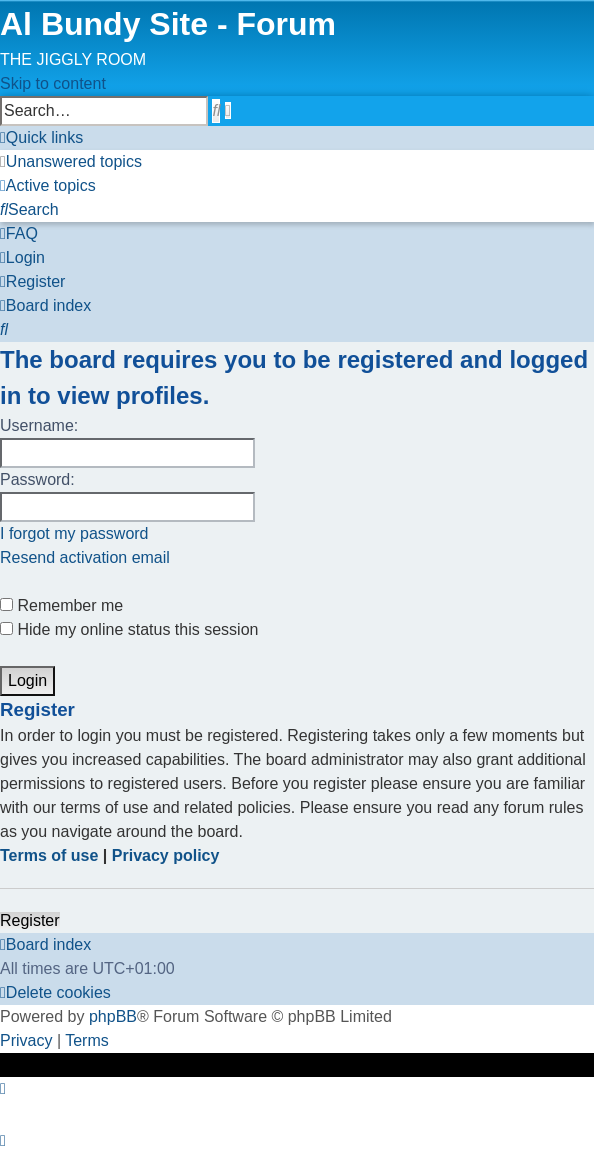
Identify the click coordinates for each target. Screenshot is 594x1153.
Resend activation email (85, 557)
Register (30, 920)
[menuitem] (71, 161)
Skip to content (53, 83)
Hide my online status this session (129, 629)
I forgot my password (74, 533)
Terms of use (49, 855)
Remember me (61, 605)
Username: (39, 425)
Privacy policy (166, 855)
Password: (37, 479)
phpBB (113, 1016)
